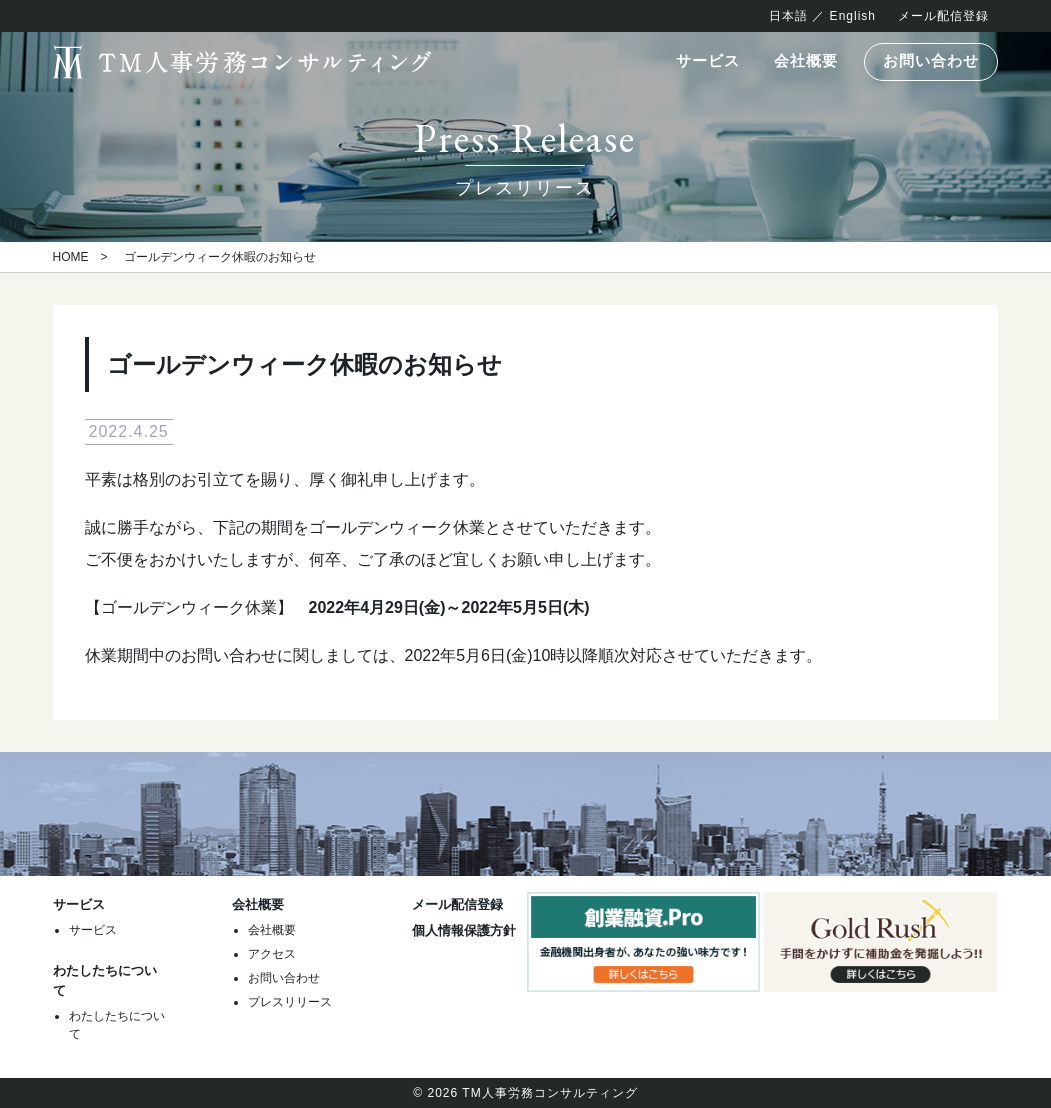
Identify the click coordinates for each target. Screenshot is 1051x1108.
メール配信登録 (943, 16)
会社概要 (806, 61)
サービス (708, 61)
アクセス (272, 954)
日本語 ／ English (822, 16)
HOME (71, 257)
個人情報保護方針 (464, 930)
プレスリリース (290, 1002)
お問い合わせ (931, 61)
